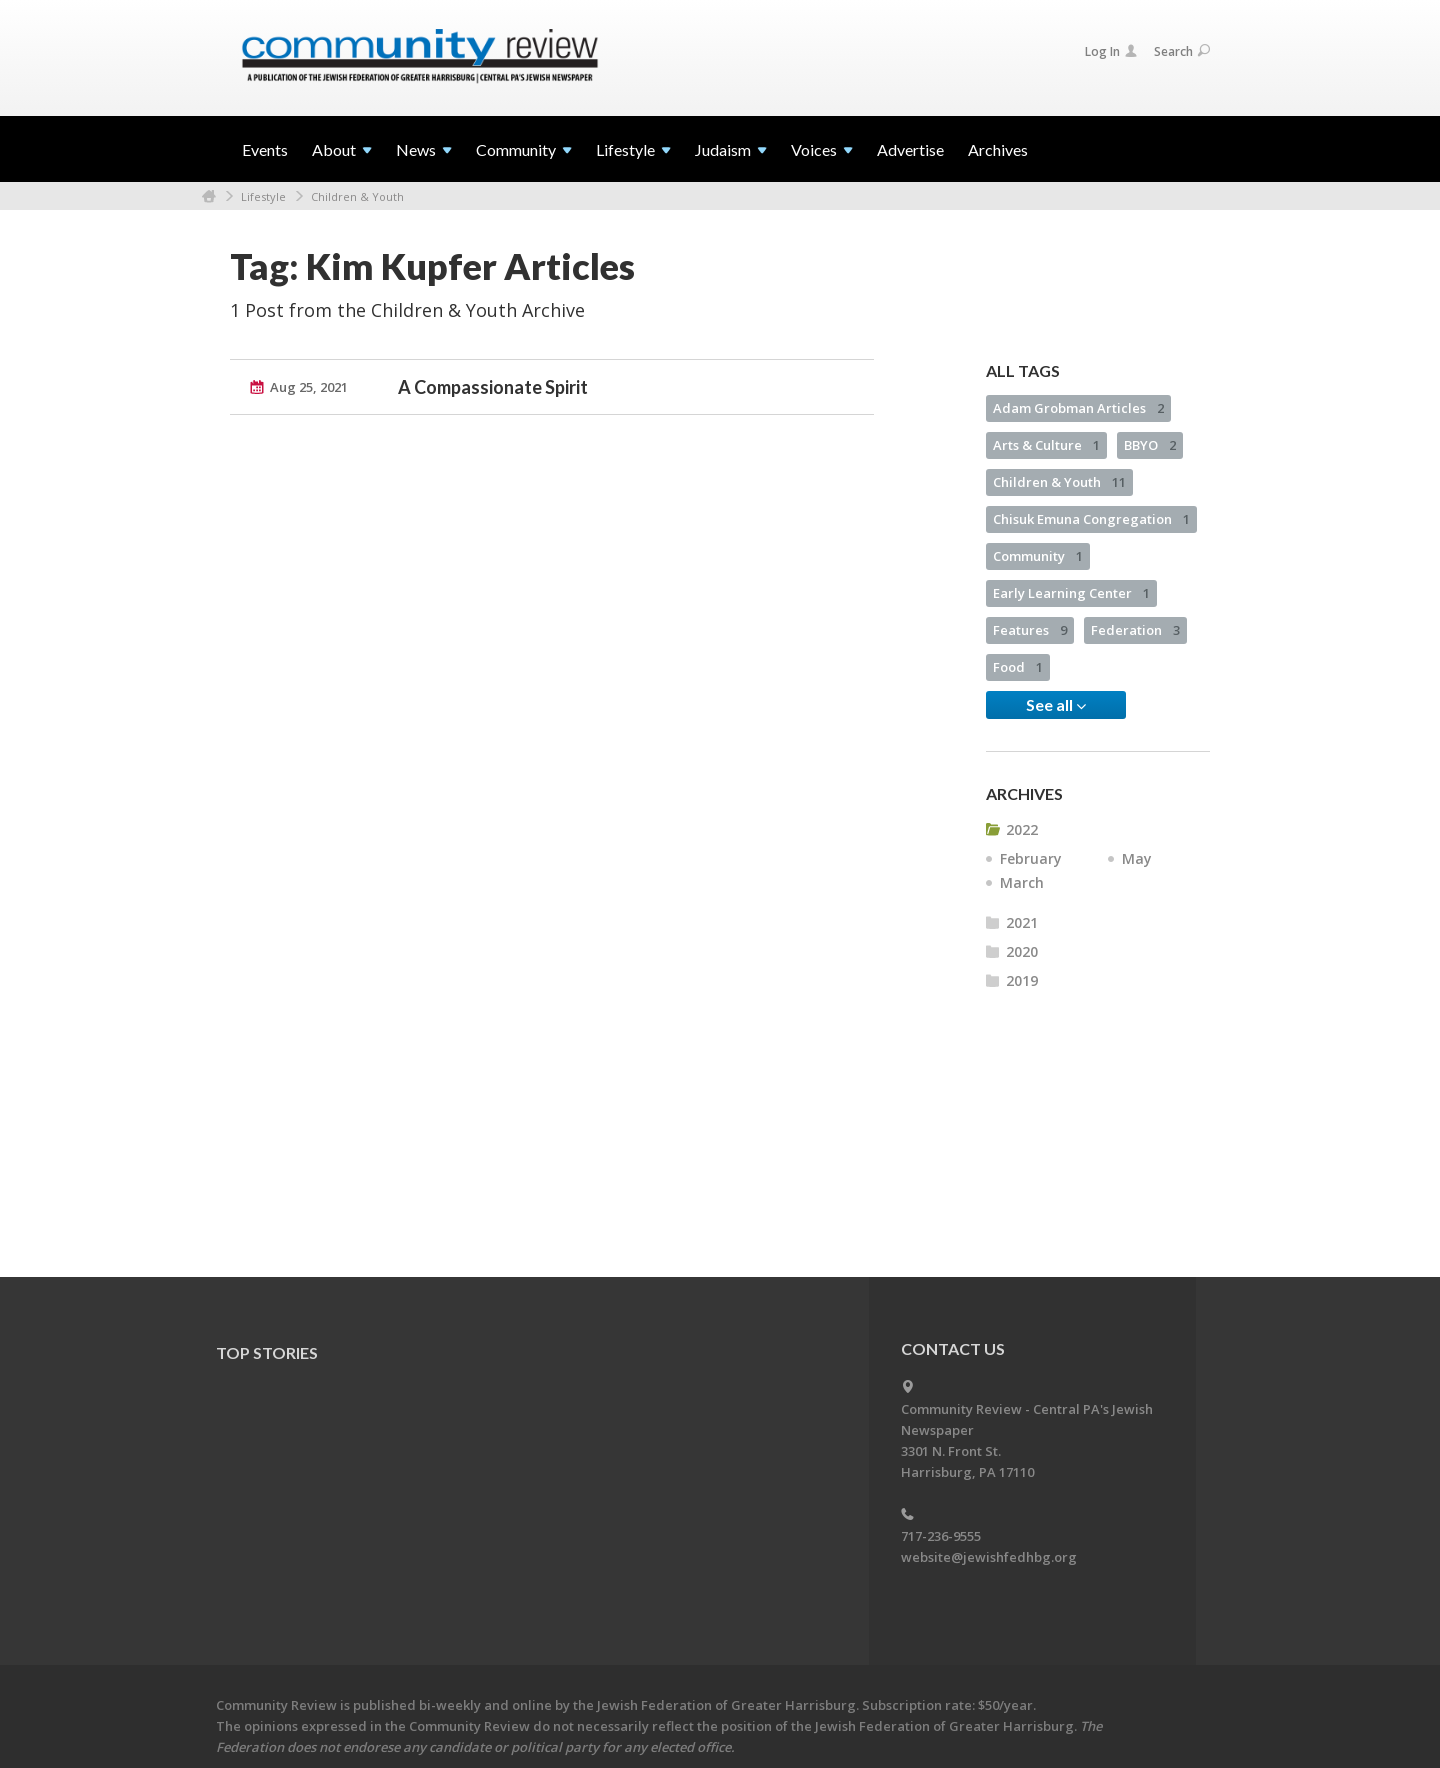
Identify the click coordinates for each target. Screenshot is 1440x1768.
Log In (1111, 51)
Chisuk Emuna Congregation (1091, 519)
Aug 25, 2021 (309, 387)
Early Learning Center (1071, 593)
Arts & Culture (1046, 445)
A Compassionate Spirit (493, 387)
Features (1030, 630)
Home (209, 196)
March (1022, 882)
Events (265, 149)
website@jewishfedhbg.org (989, 1557)
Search (1182, 51)
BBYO (1150, 445)
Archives (998, 149)
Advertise (910, 149)
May (1137, 858)
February (1031, 858)
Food (1018, 667)
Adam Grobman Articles (1078, 408)
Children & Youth (357, 196)
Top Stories (267, 1352)
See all (1056, 705)
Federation (1135, 630)
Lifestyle (263, 196)
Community (1038, 556)
